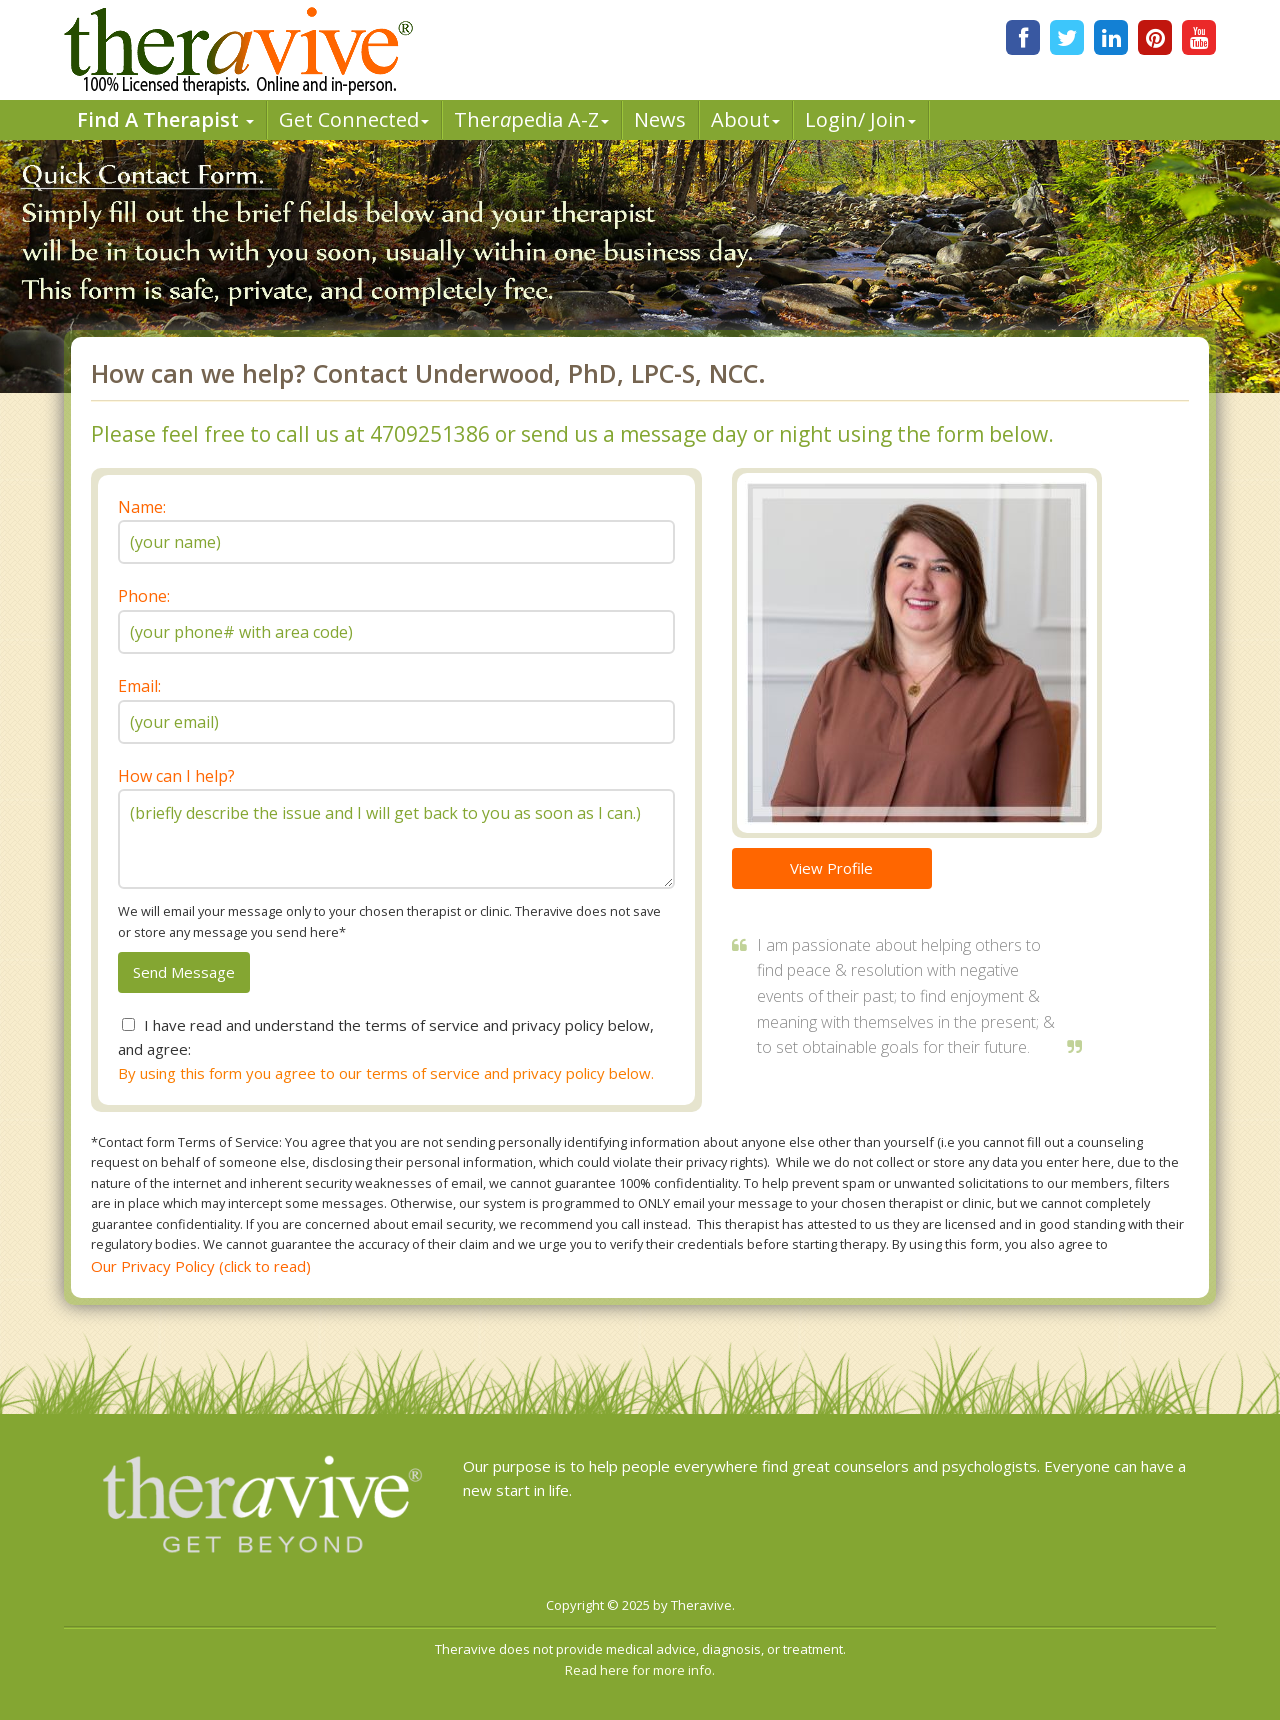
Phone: (144, 596)
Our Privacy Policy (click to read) (201, 1266)
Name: (142, 507)
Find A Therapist (165, 119)
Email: (139, 686)
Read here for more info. (640, 1670)
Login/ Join (860, 119)
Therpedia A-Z (531, 119)
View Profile (831, 868)
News (660, 119)
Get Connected (354, 119)
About (745, 119)
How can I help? (176, 776)
